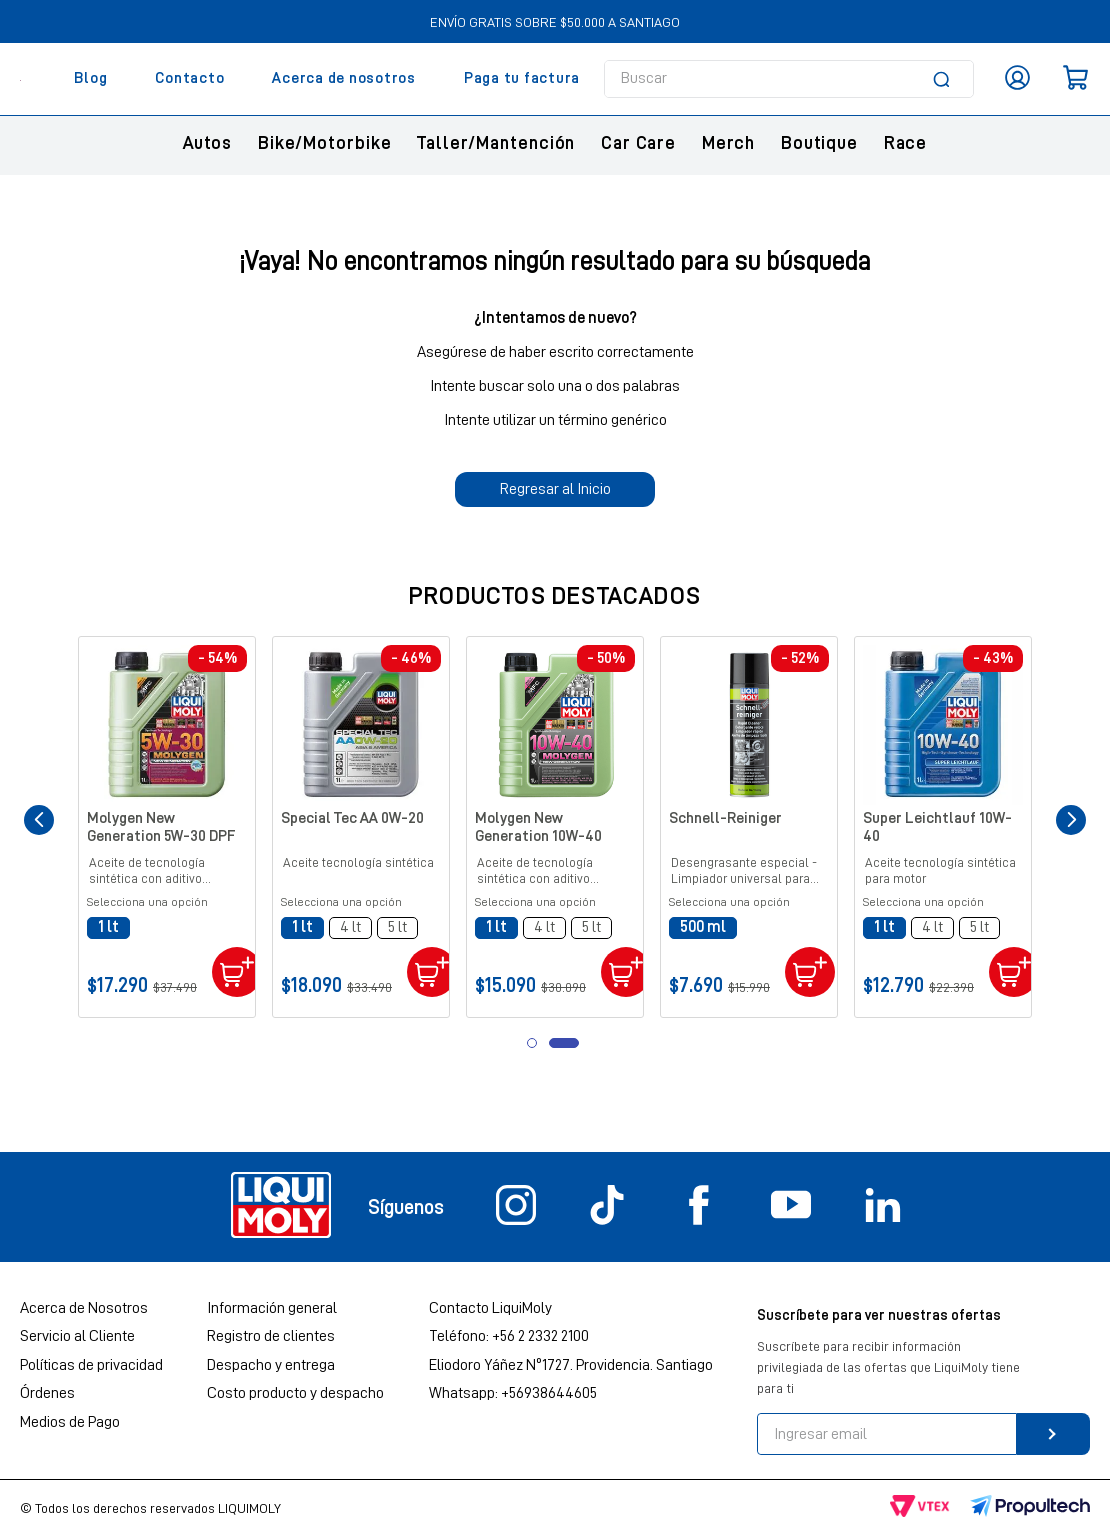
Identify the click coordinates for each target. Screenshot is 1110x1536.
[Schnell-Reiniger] (749, 826)
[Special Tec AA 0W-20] (361, 826)
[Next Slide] (1071, 820)
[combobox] (789, 79)
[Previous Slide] (39, 820)
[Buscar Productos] (945, 79)
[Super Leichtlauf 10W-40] (943, 826)
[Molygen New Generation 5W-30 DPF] (167, 826)
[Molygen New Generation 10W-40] (555, 826)
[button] (108, 928)
